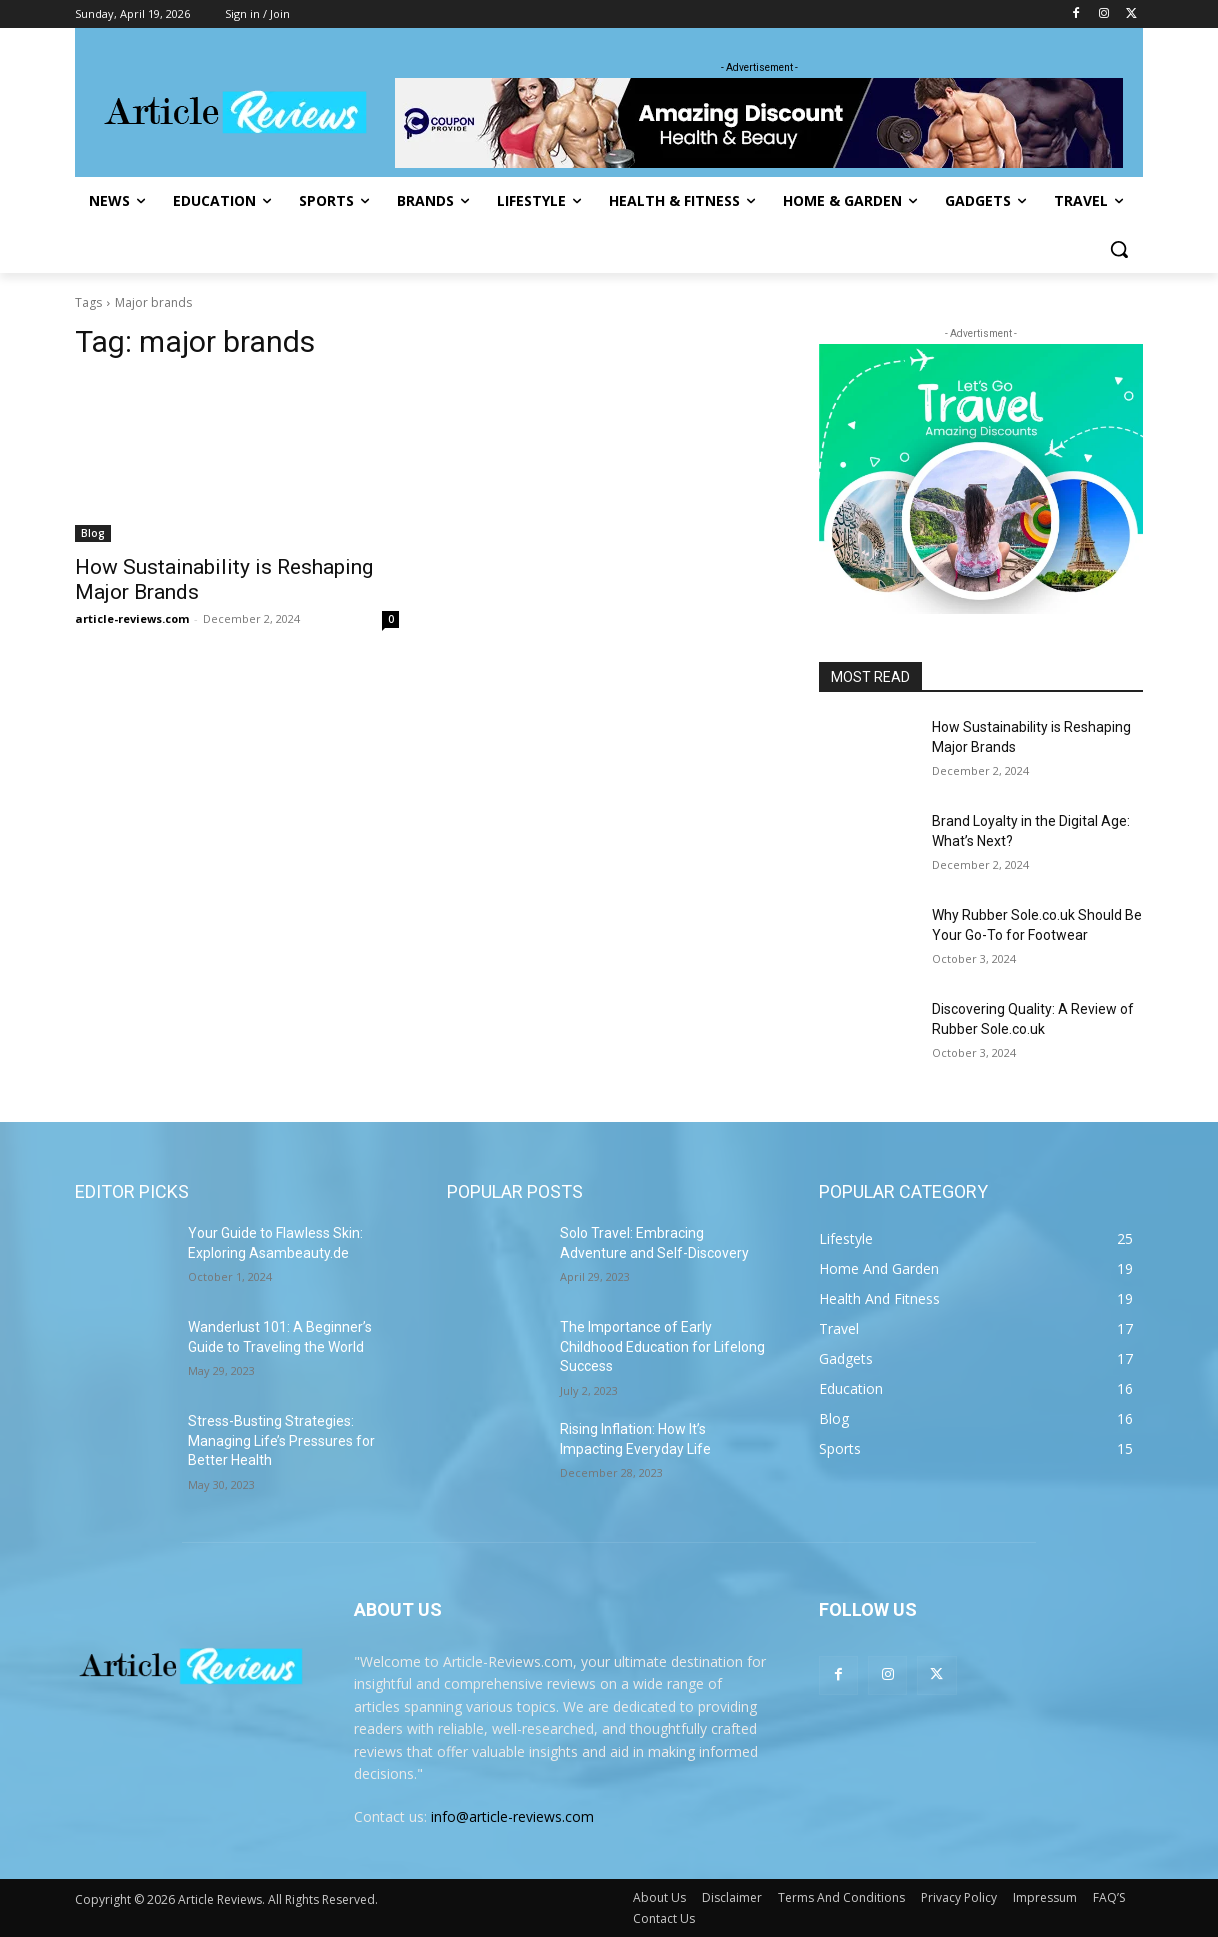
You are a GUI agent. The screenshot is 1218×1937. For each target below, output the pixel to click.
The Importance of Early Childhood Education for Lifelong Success (662, 1346)
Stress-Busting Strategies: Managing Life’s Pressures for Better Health (281, 1440)
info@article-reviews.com (512, 1816)
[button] (1119, 249)
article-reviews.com (132, 618)
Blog (93, 533)
